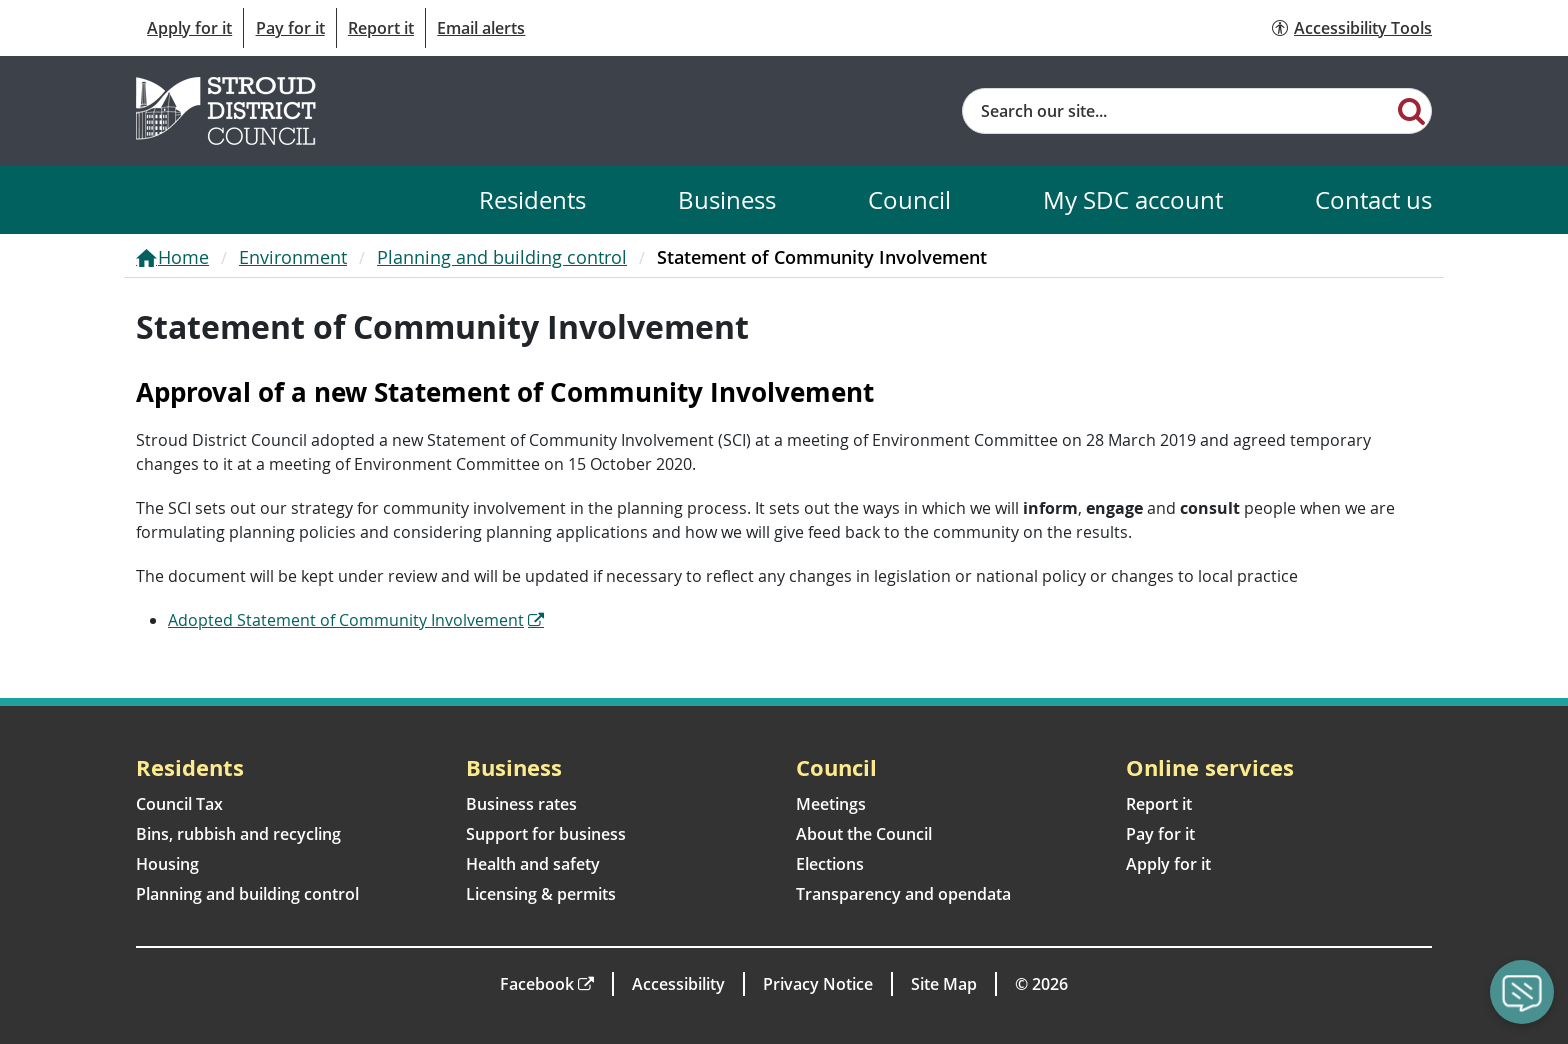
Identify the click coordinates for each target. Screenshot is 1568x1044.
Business (727, 199)
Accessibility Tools (1363, 28)
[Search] (1411, 110)
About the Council (864, 834)
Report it (381, 28)
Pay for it (290, 28)
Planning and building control (502, 257)
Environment (293, 257)
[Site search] (1177, 111)
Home (183, 257)
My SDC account (1133, 199)
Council (909, 199)
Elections (830, 864)
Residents (532, 199)
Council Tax (179, 804)
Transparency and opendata (903, 894)
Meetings (831, 804)
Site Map (944, 984)
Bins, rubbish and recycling (238, 834)
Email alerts (481, 28)
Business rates (521, 804)
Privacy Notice (818, 984)
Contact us (1373, 199)
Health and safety (533, 864)
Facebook (537, 984)
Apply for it (189, 28)
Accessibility (678, 984)
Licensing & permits (541, 894)
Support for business (546, 834)
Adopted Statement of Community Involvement (346, 620)
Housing (167, 864)
